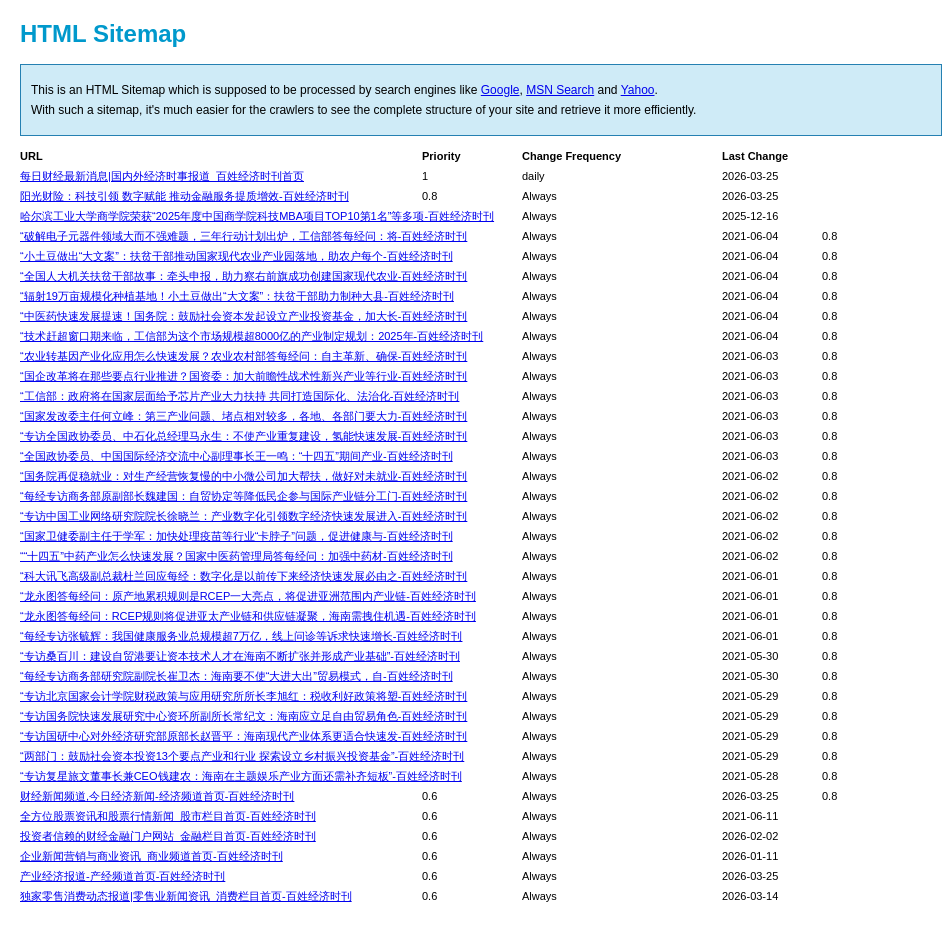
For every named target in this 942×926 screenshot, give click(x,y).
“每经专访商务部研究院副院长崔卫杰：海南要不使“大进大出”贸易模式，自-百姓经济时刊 (236, 676)
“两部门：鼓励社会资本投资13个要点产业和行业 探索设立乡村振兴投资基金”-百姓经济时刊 (242, 756)
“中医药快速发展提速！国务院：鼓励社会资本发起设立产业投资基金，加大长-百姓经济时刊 (243, 316)
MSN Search (560, 90)
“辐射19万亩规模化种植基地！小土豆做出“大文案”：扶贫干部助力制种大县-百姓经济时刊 (237, 296)
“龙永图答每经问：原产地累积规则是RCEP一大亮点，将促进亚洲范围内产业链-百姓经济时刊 (248, 596)
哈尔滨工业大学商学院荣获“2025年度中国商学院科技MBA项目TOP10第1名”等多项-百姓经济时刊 (257, 216)
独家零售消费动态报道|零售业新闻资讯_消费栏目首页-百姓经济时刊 (186, 896)
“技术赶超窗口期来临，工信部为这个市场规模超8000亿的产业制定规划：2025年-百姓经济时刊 (251, 336)
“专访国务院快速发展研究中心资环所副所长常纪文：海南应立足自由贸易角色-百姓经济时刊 (243, 716)
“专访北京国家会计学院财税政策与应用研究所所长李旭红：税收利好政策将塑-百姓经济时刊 (243, 696)
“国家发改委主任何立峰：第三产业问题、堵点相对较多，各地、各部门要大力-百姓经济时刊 (243, 416)
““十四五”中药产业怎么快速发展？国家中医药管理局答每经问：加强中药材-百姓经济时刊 (236, 556)
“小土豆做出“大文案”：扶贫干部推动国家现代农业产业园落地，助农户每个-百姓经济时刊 (236, 256)
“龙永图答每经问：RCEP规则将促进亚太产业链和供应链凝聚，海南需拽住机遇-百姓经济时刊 (248, 616)
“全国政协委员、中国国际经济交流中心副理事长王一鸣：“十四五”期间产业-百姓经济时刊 (236, 456)
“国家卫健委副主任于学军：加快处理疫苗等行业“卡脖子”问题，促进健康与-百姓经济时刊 (236, 536)
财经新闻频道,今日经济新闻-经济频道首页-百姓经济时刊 (157, 796)
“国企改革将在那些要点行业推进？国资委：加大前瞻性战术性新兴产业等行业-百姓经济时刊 (243, 376)
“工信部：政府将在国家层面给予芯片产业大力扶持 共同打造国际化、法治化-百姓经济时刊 (239, 396)
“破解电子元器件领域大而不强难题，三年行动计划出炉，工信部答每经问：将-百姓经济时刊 (243, 236)
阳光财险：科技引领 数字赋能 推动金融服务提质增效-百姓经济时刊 (184, 196)
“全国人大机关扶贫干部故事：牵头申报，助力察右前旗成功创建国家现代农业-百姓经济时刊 (243, 276)
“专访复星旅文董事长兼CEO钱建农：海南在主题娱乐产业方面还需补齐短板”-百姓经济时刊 (241, 776)
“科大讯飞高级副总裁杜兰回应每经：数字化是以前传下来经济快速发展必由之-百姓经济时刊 (243, 576)
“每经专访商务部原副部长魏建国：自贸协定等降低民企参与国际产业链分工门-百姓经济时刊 (243, 496)
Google (500, 90)
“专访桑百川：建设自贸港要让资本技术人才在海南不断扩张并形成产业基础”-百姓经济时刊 (240, 656)
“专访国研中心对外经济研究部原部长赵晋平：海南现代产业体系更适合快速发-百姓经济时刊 (243, 736)
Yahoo (638, 90)
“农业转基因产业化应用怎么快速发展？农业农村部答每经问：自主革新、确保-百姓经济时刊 (243, 356)
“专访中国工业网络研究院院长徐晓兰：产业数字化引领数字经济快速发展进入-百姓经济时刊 (243, 516)
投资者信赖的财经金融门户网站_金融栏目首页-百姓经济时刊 (168, 836)
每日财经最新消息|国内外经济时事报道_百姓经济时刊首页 (162, 176)
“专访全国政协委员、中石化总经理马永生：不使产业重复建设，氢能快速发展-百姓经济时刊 (243, 436)
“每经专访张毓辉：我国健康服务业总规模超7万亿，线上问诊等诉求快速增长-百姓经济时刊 (241, 636)
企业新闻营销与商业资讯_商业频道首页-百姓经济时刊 (151, 856)
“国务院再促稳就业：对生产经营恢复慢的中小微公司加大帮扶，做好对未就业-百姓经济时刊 (243, 476)
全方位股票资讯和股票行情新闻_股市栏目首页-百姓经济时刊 (168, 816)
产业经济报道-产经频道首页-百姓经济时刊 (122, 876)
